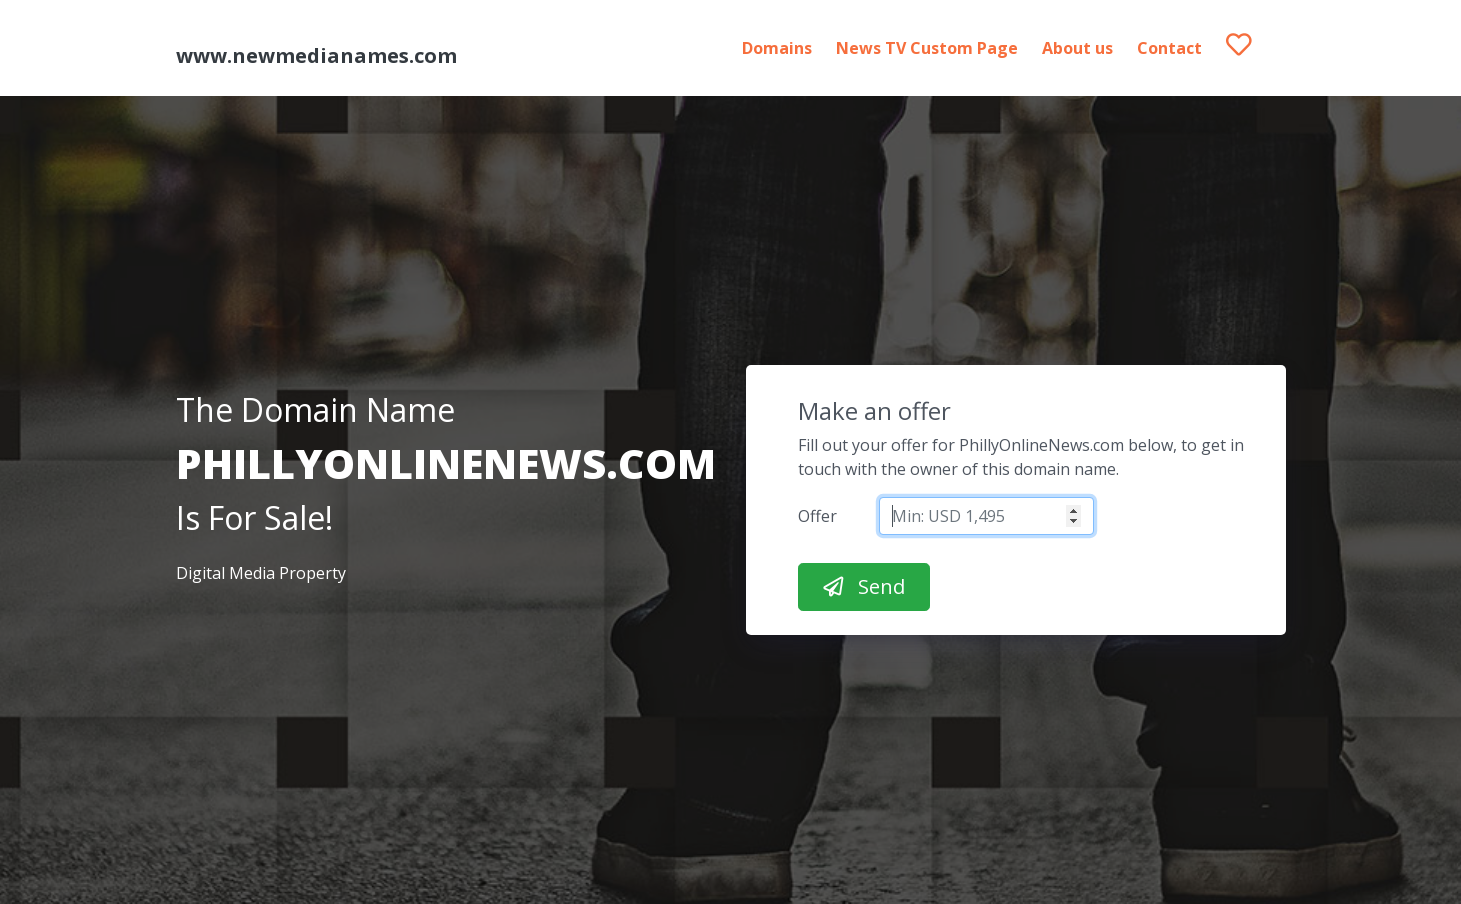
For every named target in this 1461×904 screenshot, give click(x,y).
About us (1077, 48)
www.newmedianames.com (316, 55)
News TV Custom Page (927, 48)
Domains (777, 48)
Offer (817, 516)
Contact (1169, 48)
